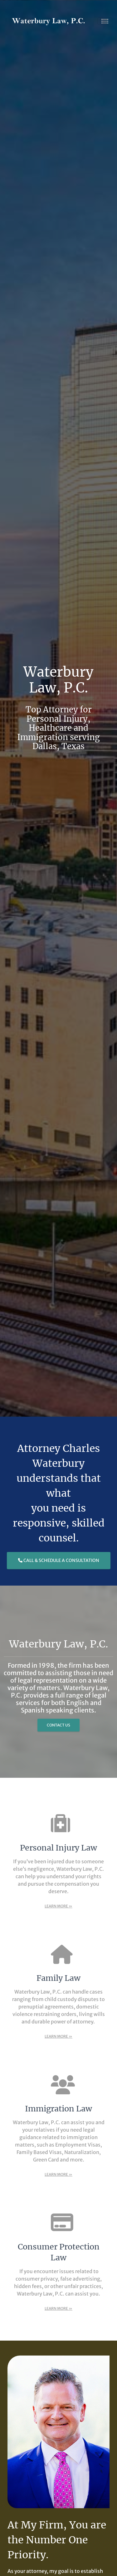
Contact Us (58, 1725)
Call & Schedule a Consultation (58, 1560)
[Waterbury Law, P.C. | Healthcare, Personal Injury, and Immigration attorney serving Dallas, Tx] (48, 21)
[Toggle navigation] (104, 21)
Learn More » (58, 1906)
